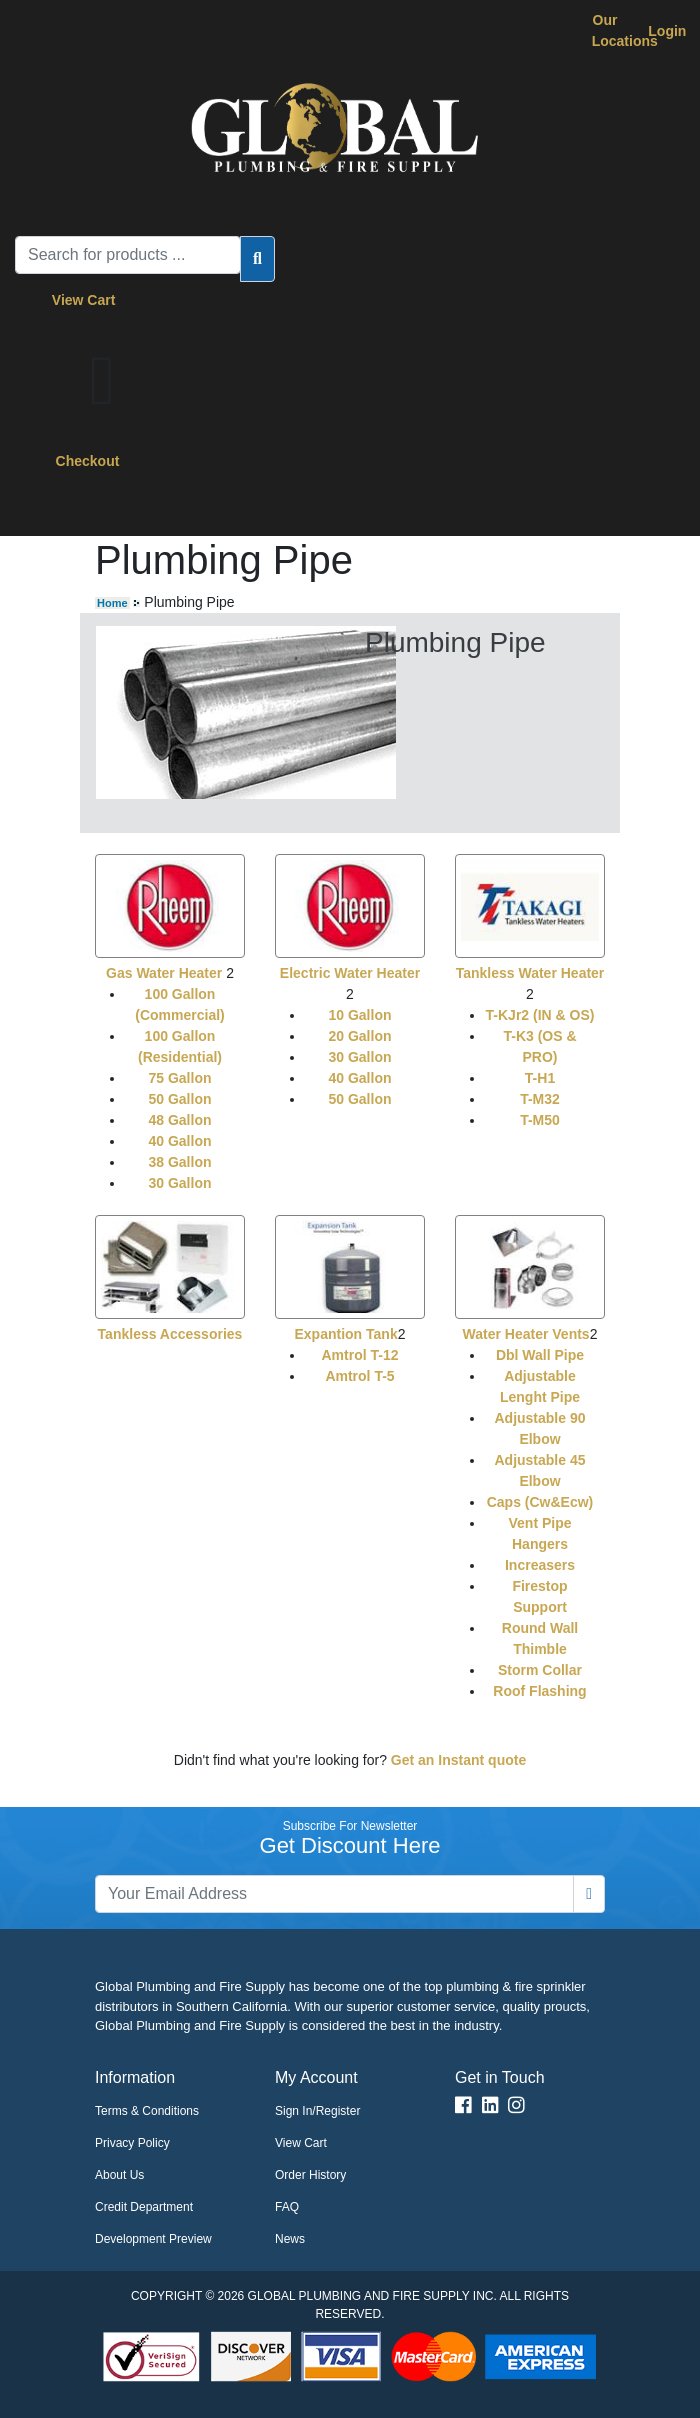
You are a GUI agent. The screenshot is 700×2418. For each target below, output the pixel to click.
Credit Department (144, 2207)
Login (667, 31)
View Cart (87, 300)
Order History (310, 2175)
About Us (119, 2175)
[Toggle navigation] (59, 508)
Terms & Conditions (147, 2111)
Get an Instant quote (458, 1760)
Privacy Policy (132, 2143)
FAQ (287, 2207)
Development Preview (153, 2239)
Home (112, 603)
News (290, 2239)
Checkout (88, 461)
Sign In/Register (317, 2111)
